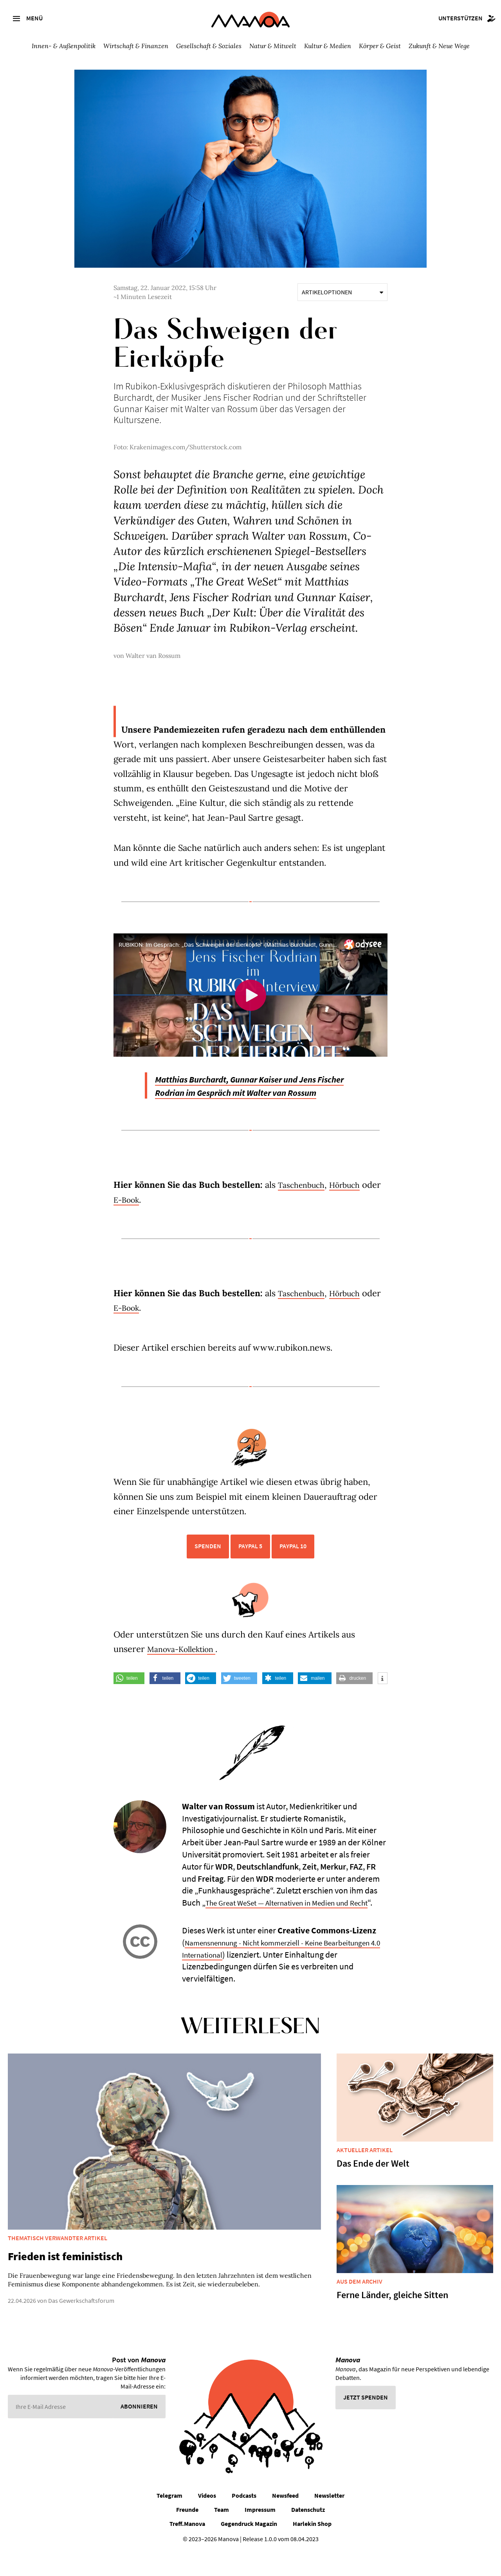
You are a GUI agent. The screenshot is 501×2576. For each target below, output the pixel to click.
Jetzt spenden (365, 2422)
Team (221, 2534)
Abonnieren (139, 2431)
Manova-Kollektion (186, 1662)
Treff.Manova (187, 2548)
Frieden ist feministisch (65, 2282)
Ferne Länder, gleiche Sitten (392, 2320)
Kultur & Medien (327, 46)
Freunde (187, 2534)
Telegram (169, 2520)
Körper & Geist (380, 46)
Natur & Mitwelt (272, 46)
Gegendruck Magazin (249, 2548)
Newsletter (329, 2520)
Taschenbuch (304, 1198)
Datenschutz (308, 2534)
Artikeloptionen (342, 292)
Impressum (260, 2534)
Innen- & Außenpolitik (64, 46)
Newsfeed (285, 2520)
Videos (207, 2520)
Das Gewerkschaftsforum (81, 2326)
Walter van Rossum (153, 655)
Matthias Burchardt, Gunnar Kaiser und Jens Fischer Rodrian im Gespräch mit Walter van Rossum (246, 1092)
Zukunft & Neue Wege (439, 46)
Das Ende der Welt (373, 2189)
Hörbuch (353, 1198)
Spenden (208, 1559)
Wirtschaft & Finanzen (135, 46)
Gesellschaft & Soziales (208, 46)
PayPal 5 (250, 1559)
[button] (129, 1691)
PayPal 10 (292, 1559)
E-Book (150, 1212)
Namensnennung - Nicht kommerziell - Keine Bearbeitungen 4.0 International (263, 1973)
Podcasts (244, 2520)
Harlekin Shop (312, 2548)
